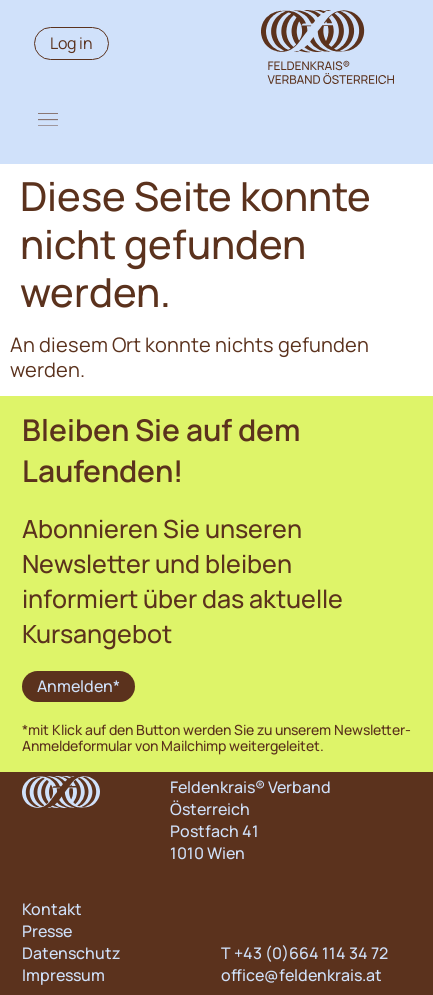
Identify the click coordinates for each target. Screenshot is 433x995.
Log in (71, 43)
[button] (48, 119)
